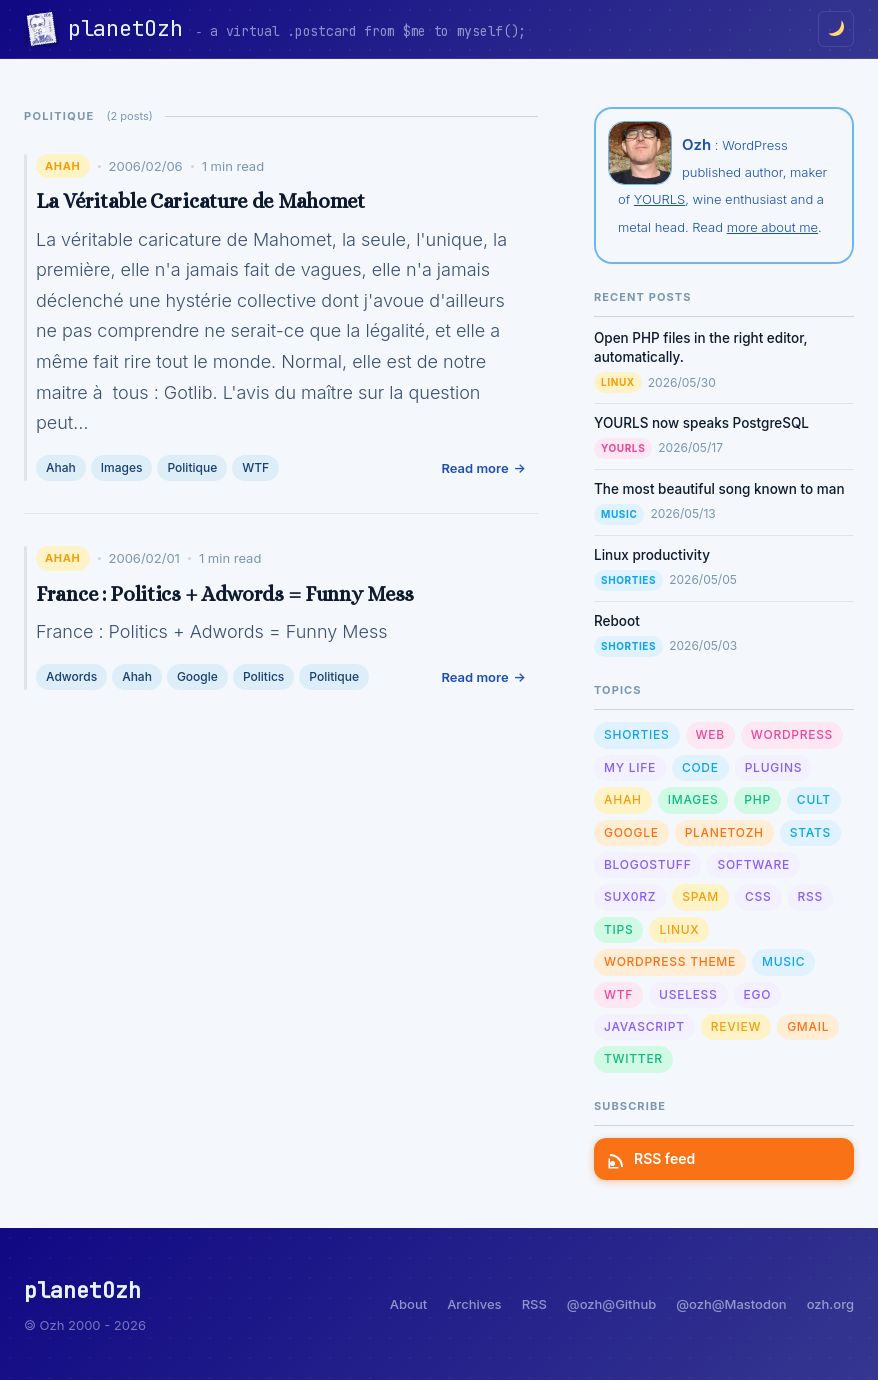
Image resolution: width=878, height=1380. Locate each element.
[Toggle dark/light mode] (836, 29)
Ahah (63, 166)
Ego (758, 994)
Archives (474, 1304)
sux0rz (630, 896)
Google (197, 676)
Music (619, 514)
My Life (630, 767)
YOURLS (659, 199)
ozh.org (830, 1304)
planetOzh (131, 28)
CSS (758, 896)
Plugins (773, 767)
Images (122, 467)
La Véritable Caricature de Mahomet (200, 201)
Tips (618, 929)
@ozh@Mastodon (731, 1304)
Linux (618, 382)
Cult (814, 799)
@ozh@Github (611, 1304)
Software (753, 864)
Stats (810, 832)
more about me (772, 227)
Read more (474, 468)
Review (736, 1026)
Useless (688, 994)
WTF (255, 467)
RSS (810, 896)
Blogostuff (647, 864)
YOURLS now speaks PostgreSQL (701, 423)
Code (700, 767)
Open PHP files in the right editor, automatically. (701, 347)
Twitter (633, 1058)
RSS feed (652, 1158)
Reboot (617, 621)
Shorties (628, 580)
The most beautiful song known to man (719, 489)
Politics (263, 676)
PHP (757, 799)
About (408, 1304)
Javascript (644, 1026)
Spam (700, 896)
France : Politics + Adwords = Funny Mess (225, 594)
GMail (808, 1026)
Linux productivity (652, 555)
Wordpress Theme (670, 961)
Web (710, 734)
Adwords (71, 676)
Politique (192, 467)
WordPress (792, 734)
